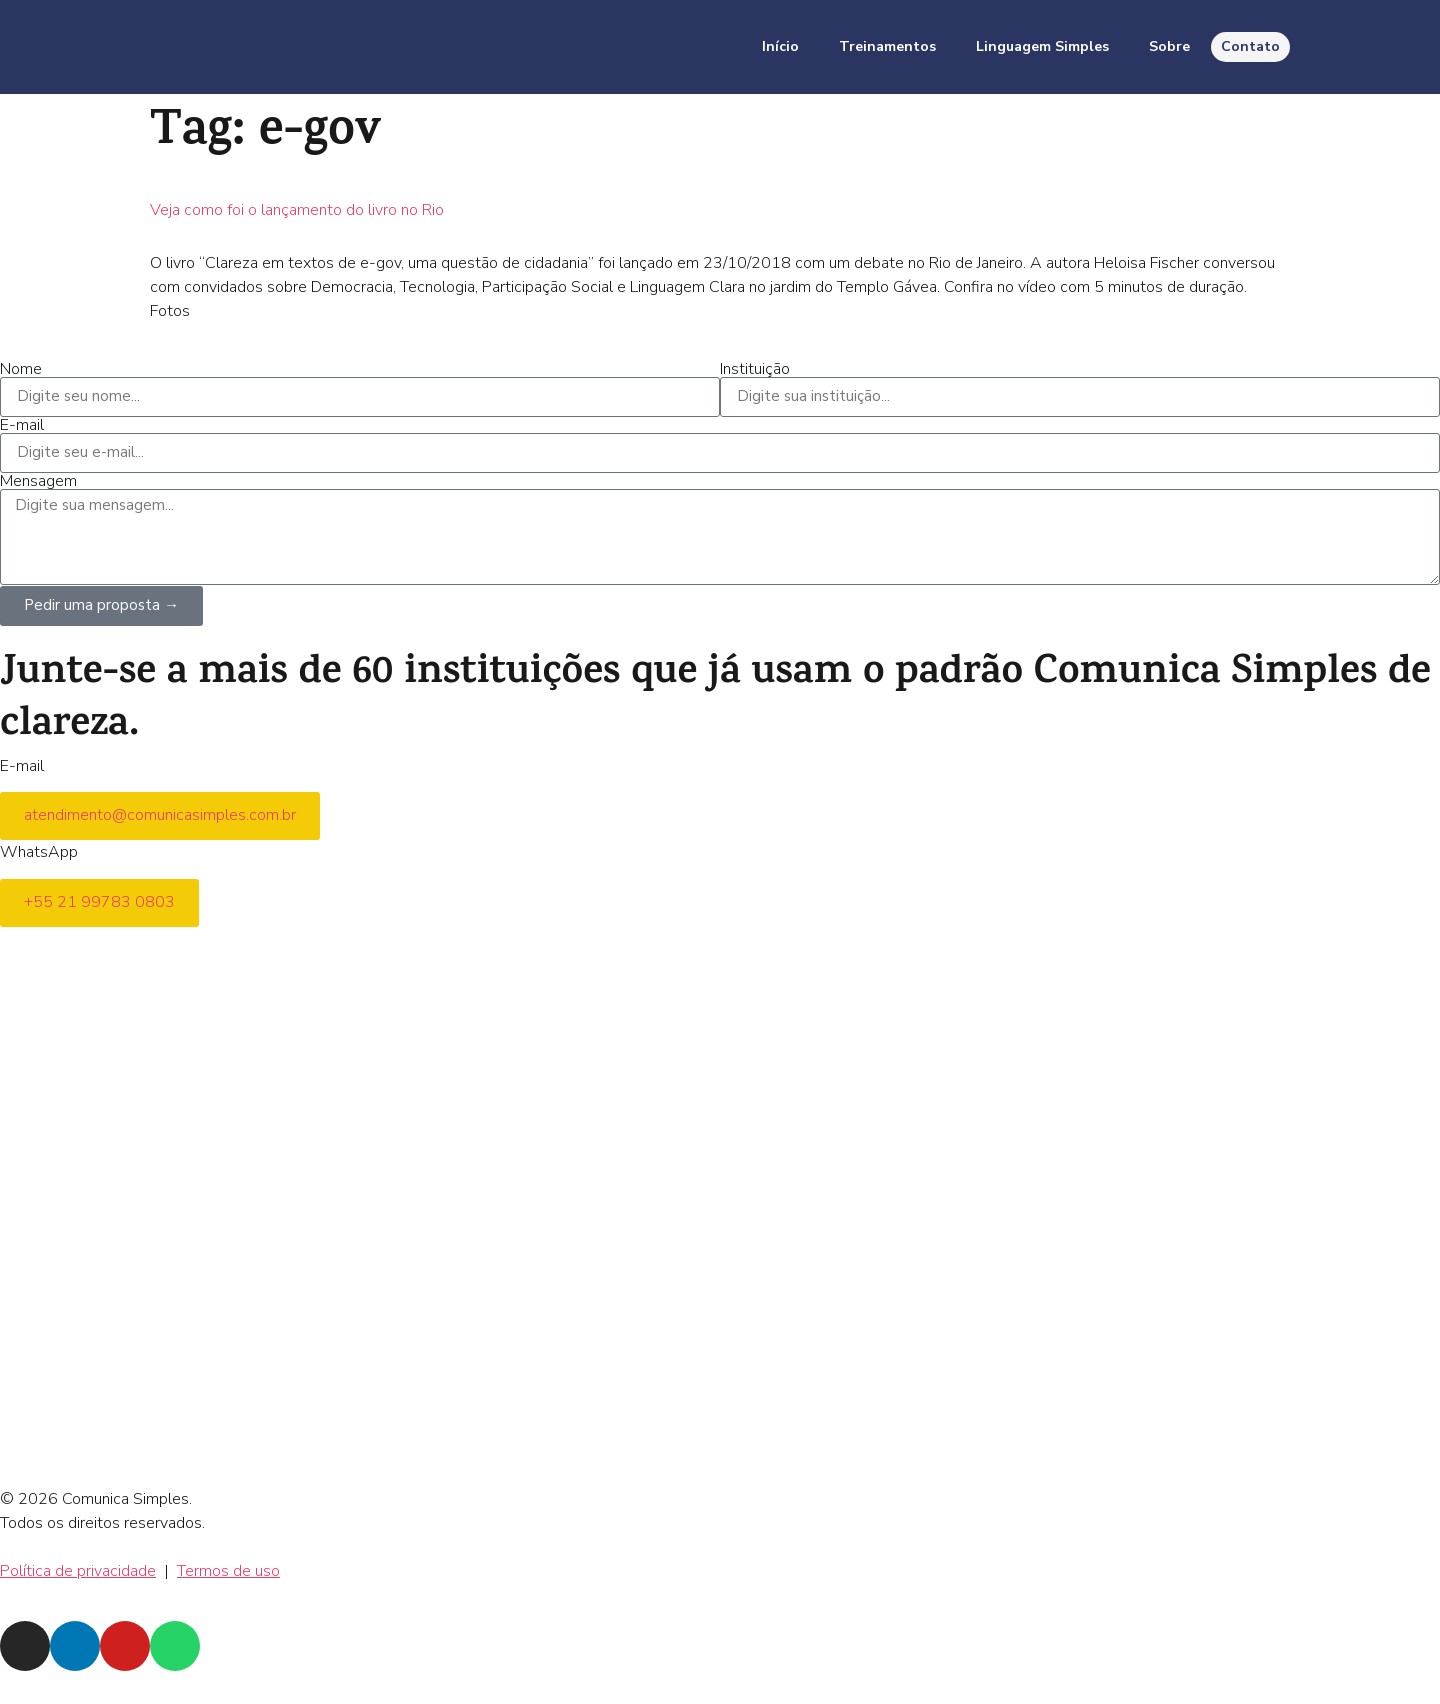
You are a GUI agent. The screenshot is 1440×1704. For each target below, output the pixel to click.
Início (780, 46)
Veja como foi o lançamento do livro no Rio (297, 210)
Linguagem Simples (1042, 46)
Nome (21, 369)
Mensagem (38, 481)
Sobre (1169, 46)
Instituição (755, 369)
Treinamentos (887, 46)
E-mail (22, 425)
